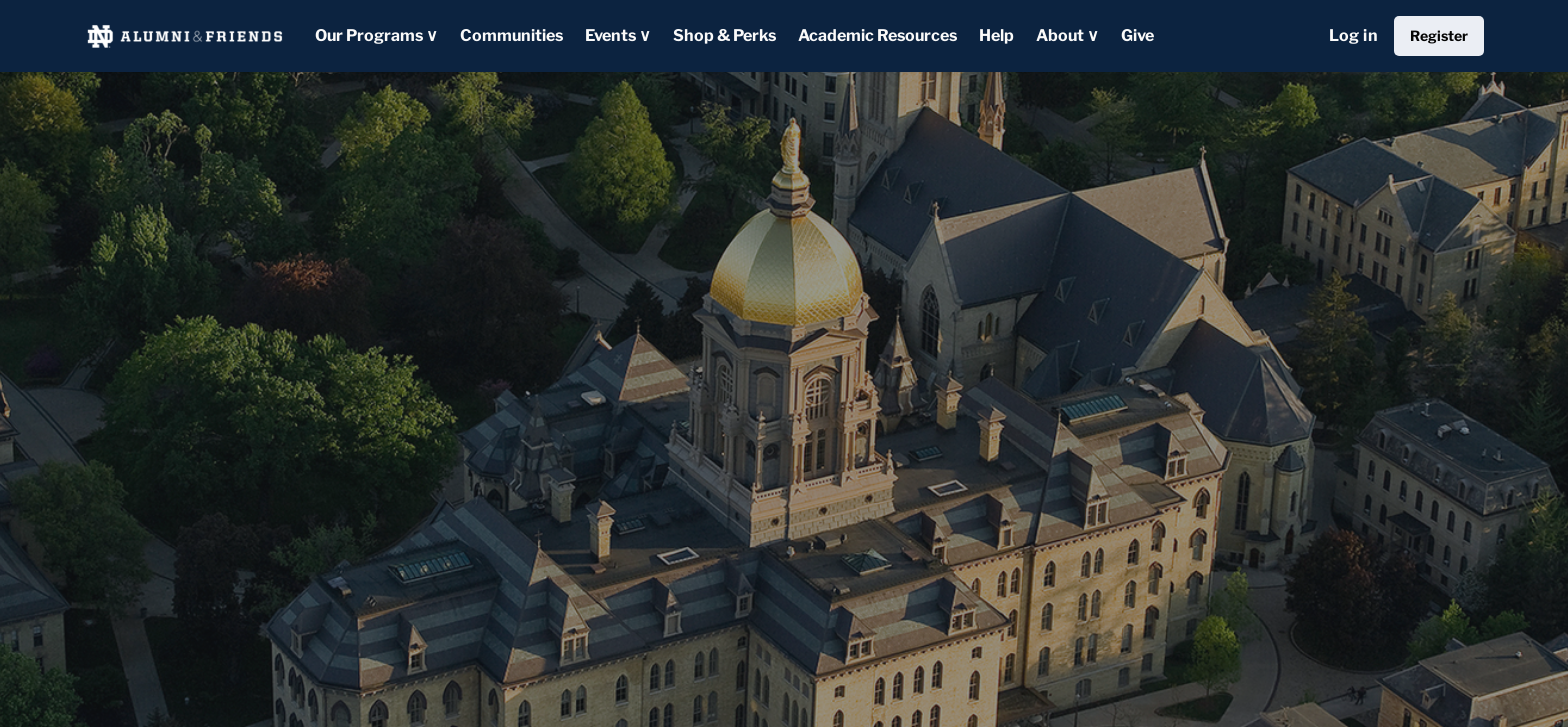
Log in (1353, 35)
